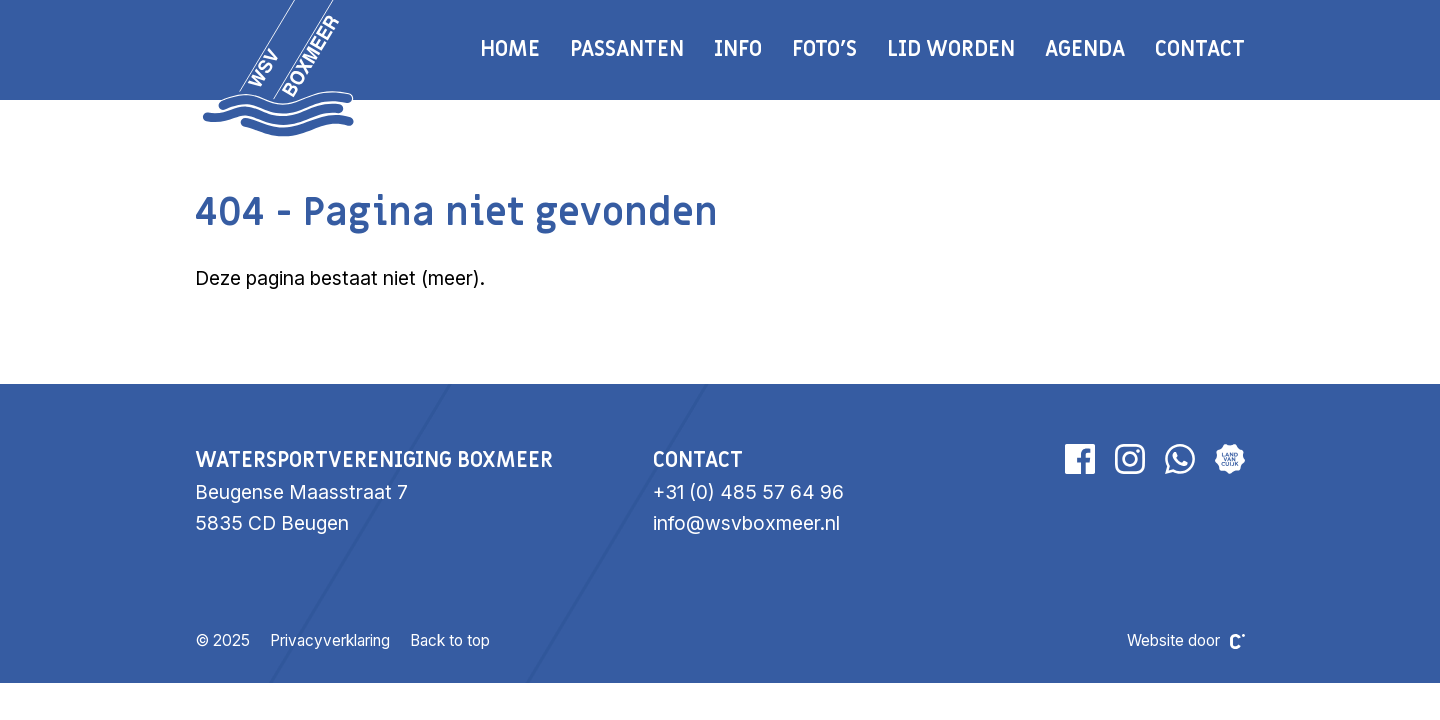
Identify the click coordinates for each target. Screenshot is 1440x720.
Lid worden (951, 49)
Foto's (824, 49)
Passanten (627, 49)
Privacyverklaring (330, 640)
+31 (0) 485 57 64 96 (748, 492)
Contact (1200, 49)
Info (738, 49)
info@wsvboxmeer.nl (746, 523)
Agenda (1085, 49)
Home (510, 49)
